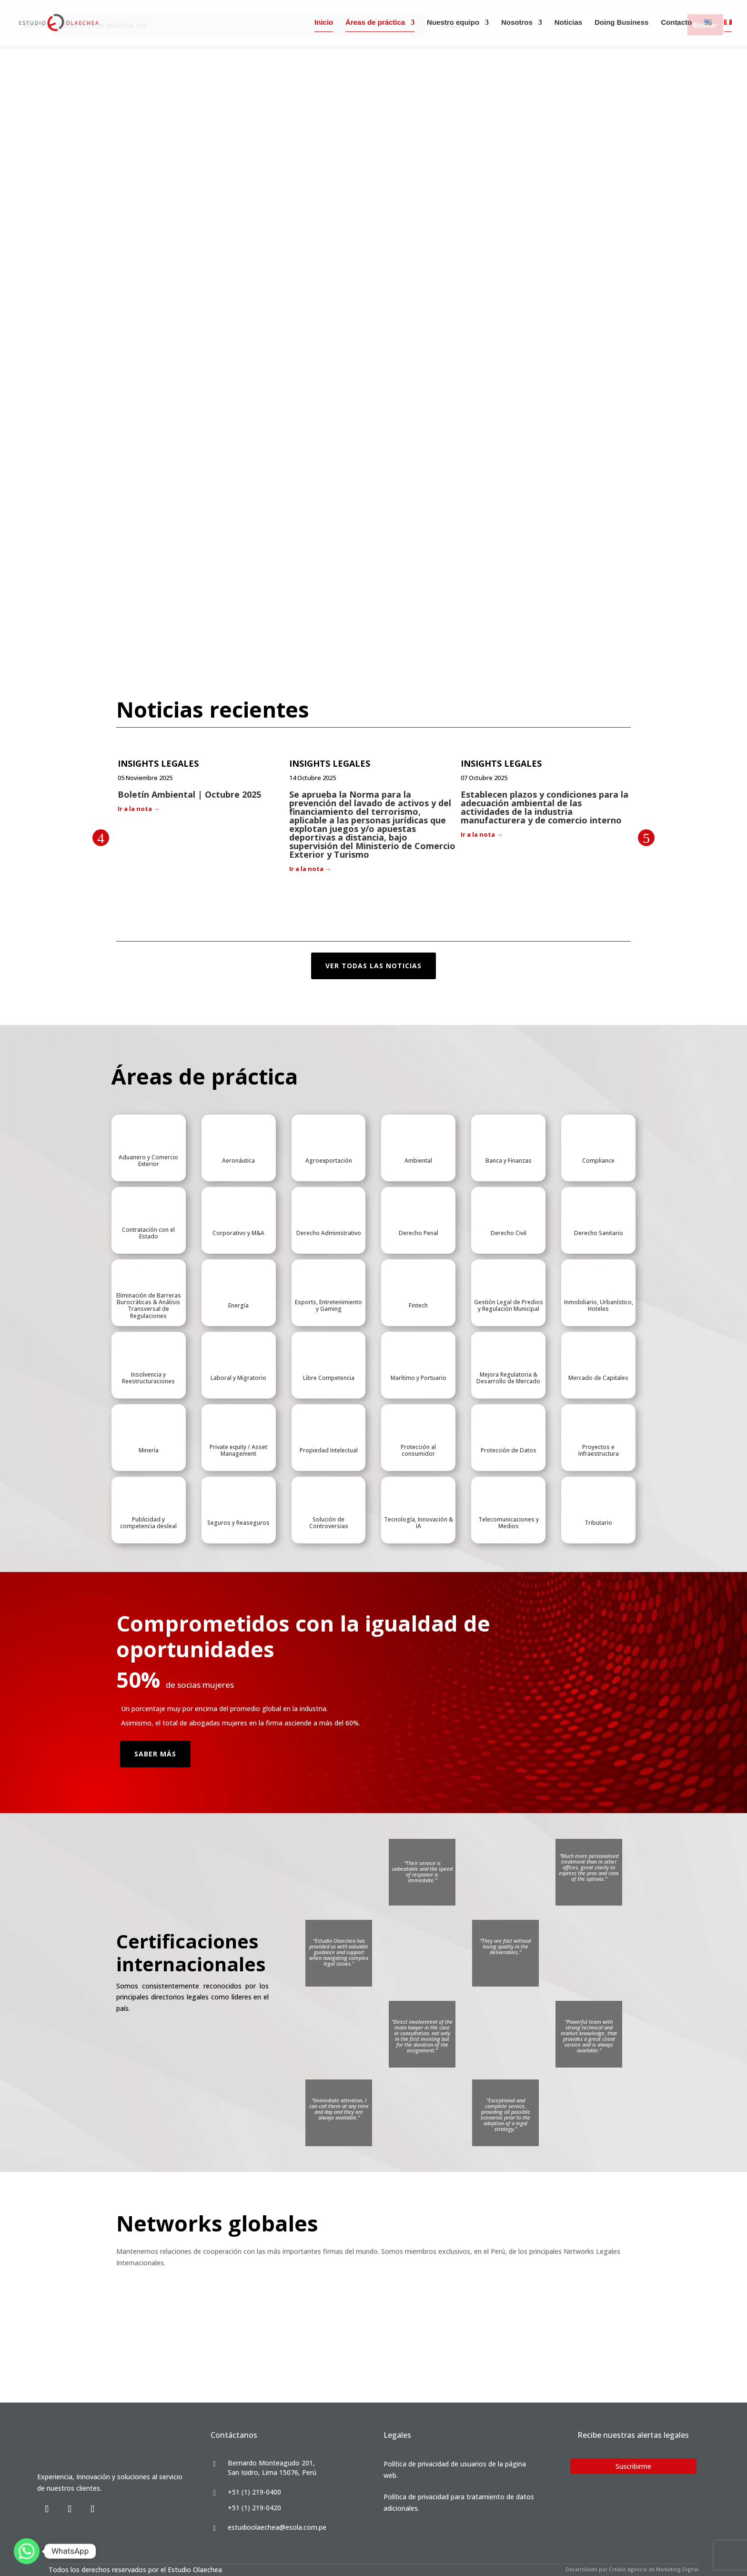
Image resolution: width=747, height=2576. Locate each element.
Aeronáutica (238, 1160)
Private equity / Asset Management (238, 1450)
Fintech (418, 1305)
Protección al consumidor (418, 1450)
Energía (238, 1305)
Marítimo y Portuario (418, 1378)
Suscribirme (633, 2466)
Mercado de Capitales (598, 1378)
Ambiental (418, 1160)
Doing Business (621, 22)
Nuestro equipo (453, 22)
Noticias (568, 22)
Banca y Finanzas (508, 1160)
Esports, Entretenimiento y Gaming (328, 1305)
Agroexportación (328, 1160)
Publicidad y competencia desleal (148, 1522)
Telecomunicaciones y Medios (508, 1522)
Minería (149, 1450)
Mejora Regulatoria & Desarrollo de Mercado (508, 1377)
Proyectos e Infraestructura (598, 1450)
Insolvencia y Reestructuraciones (148, 1377)
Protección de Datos (508, 1450)
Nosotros (517, 22)
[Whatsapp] (27, 2551)
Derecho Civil (508, 1233)
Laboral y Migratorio (238, 1378)
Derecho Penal (418, 1233)
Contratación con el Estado (148, 1233)
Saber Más (155, 1753)
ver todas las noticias (373, 965)
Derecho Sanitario (598, 1233)
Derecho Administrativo (328, 1233)
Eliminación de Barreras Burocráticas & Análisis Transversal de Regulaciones (148, 1305)
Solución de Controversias (328, 1522)
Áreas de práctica (375, 22)
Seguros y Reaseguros (238, 1523)
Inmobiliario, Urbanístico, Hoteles (598, 1305)
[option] (202, 787)
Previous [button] (100, 838)
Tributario (598, 1523)
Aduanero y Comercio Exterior (148, 1160)
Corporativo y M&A (238, 1233)
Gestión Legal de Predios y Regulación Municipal (508, 1305)
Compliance (598, 1160)
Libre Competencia (328, 1378)
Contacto (676, 22)
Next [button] (646, 838)
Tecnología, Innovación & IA (418, 1522)
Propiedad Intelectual (329, 1450)
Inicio (323, 22)
